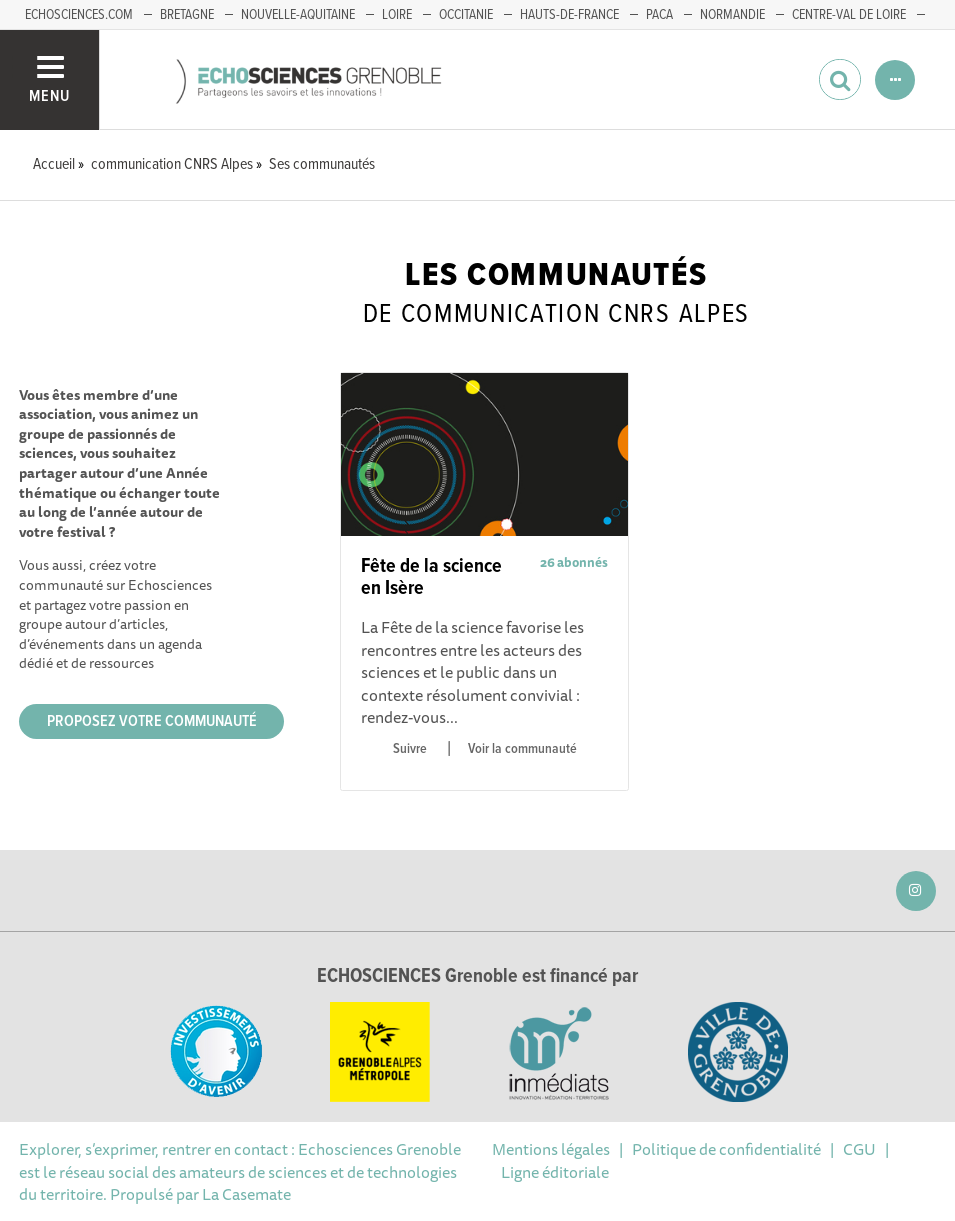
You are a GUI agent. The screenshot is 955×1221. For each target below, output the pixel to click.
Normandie (732, 15)
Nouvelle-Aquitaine (298, 15)
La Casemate (246, 1194)
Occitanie (466, 15)
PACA (659, 15)
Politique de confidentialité (726, 1149)
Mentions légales (551, 1149)
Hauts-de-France (569, 15)
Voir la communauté (522, 749)
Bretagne (187, 15)
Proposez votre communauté (152, 721)
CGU (859, 1149)
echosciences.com (79, 15)
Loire (397, 15)
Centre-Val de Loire (849, 15)
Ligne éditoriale (555, 1172)
